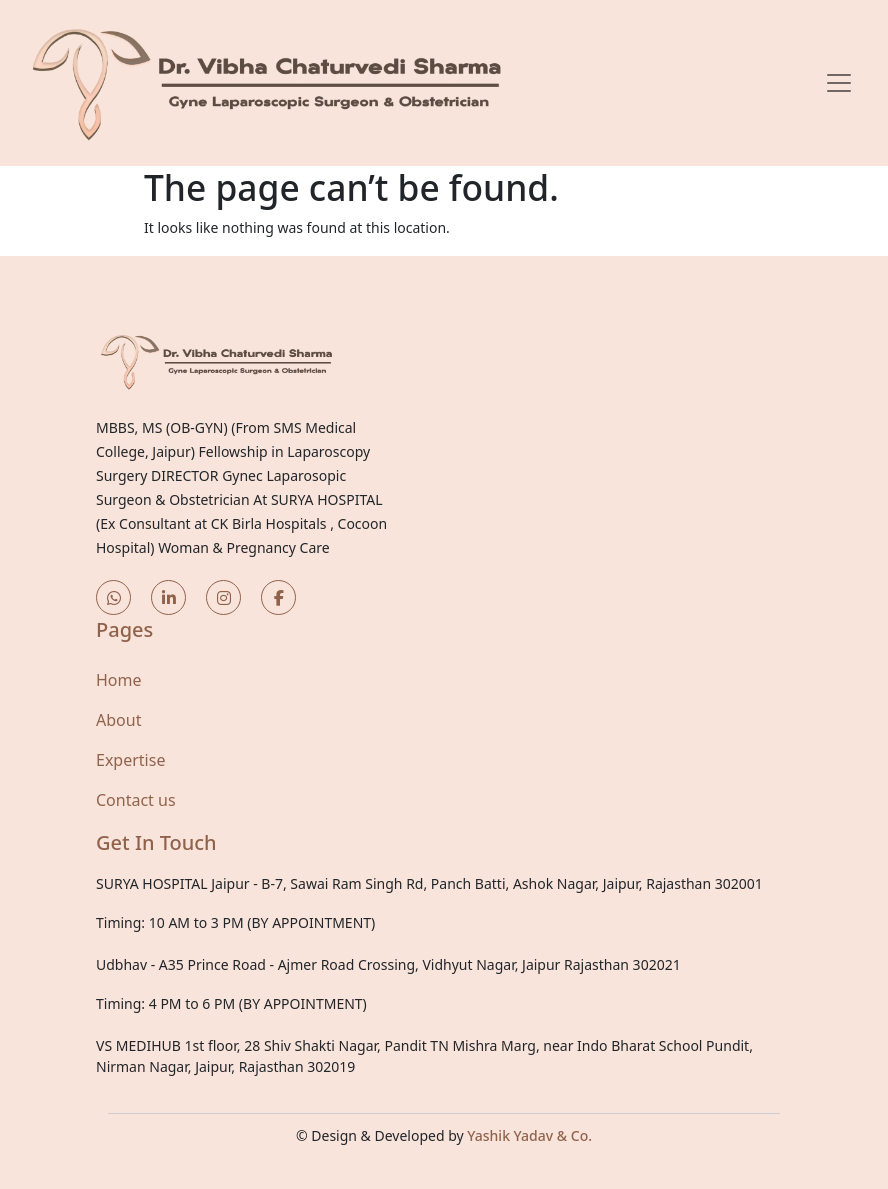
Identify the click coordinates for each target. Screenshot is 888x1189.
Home (119, 680)
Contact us (136, 800)
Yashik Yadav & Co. (529, 1135)
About (118, 720)
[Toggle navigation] (839, 83)
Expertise (130, 760)
